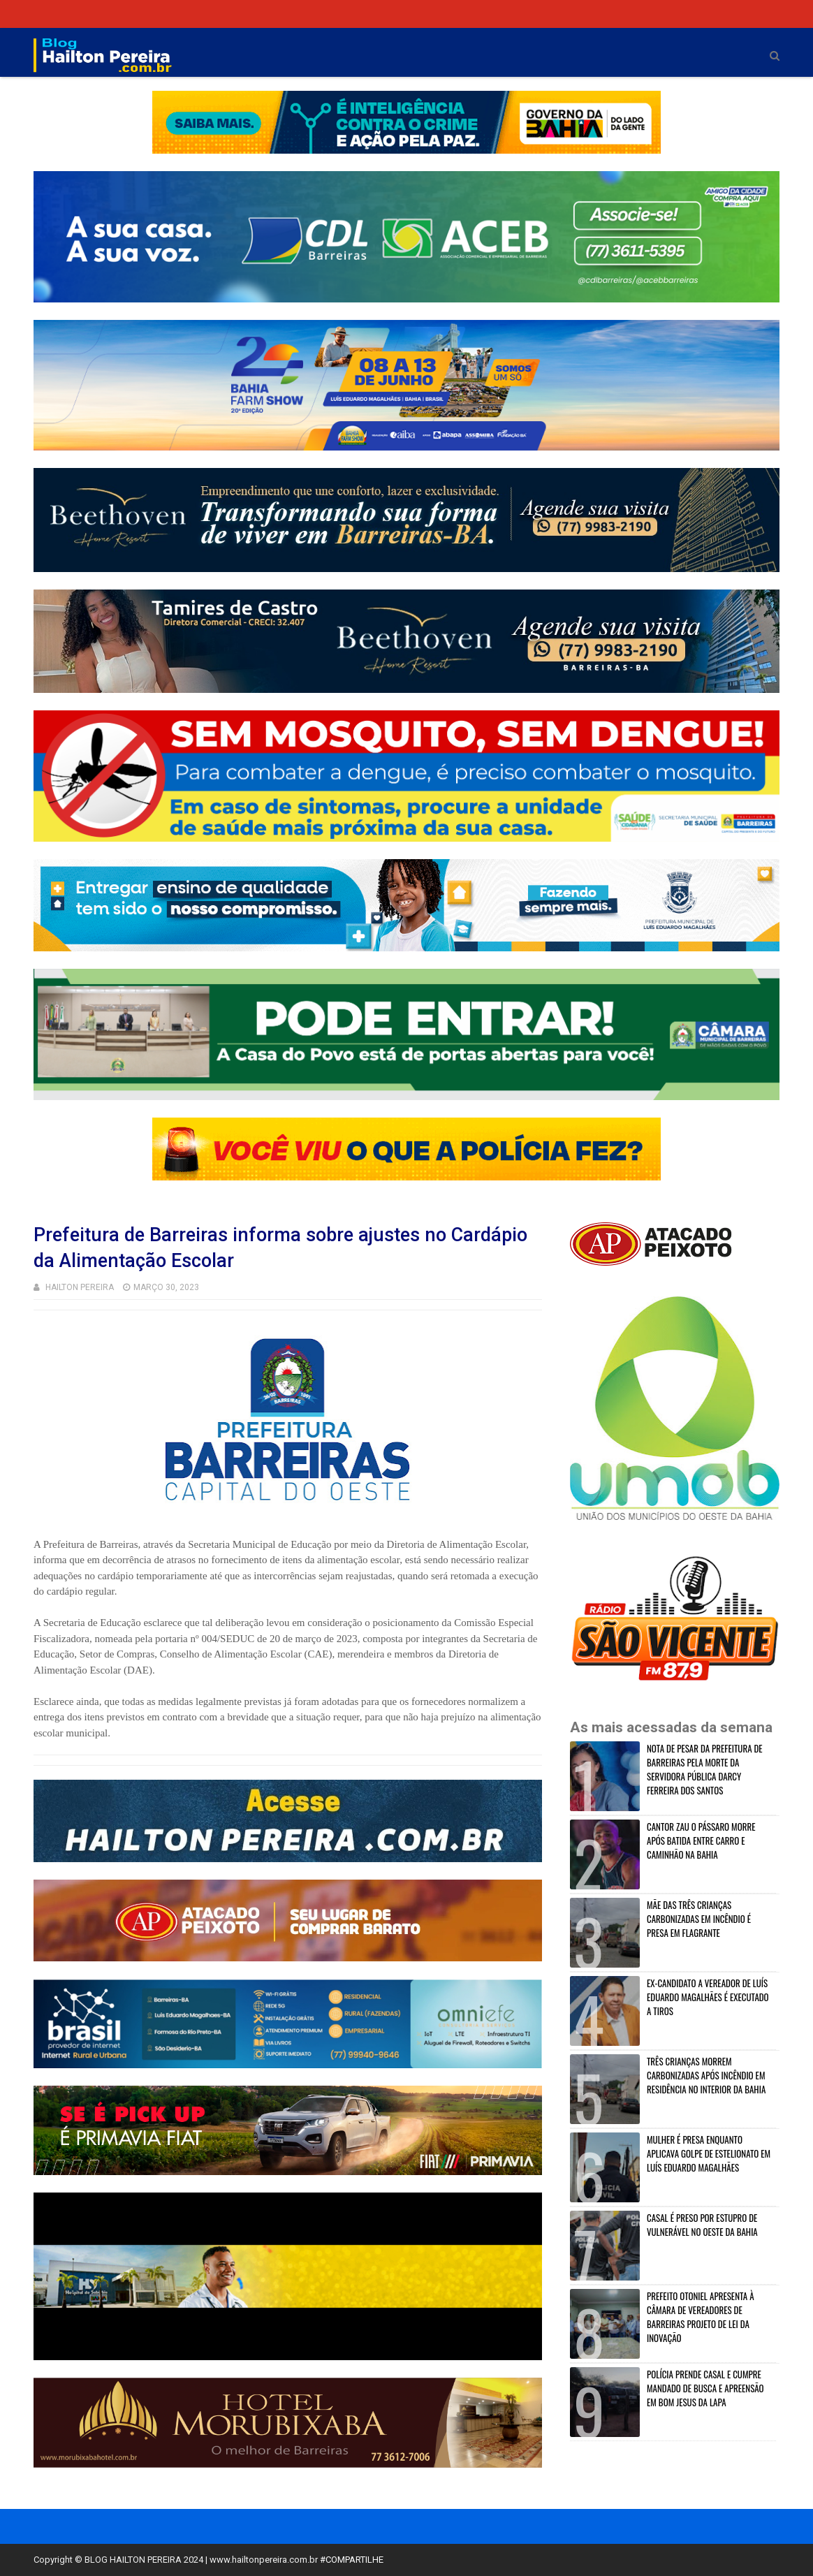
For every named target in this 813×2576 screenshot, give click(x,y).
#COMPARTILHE (351, 2559)
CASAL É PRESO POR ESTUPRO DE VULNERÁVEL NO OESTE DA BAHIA (702, 2225)
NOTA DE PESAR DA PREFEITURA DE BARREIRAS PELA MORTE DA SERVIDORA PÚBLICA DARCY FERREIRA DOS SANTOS (705, 1769)
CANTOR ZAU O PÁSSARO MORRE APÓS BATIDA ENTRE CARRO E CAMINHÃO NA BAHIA (701, 1840)
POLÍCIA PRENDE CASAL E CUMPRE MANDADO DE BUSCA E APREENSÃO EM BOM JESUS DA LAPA (705, 2388)
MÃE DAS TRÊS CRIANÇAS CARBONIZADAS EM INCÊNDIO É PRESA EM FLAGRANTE (699, 1919)
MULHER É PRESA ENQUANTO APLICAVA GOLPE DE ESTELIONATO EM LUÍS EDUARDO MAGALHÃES (708, 2153)
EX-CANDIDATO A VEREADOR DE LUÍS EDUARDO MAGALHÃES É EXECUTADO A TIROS (708, 1997)
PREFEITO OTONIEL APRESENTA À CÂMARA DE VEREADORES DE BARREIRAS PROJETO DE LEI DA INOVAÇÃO (700, 2317)
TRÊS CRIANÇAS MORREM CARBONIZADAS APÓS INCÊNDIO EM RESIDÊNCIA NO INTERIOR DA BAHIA (706, 2075)
